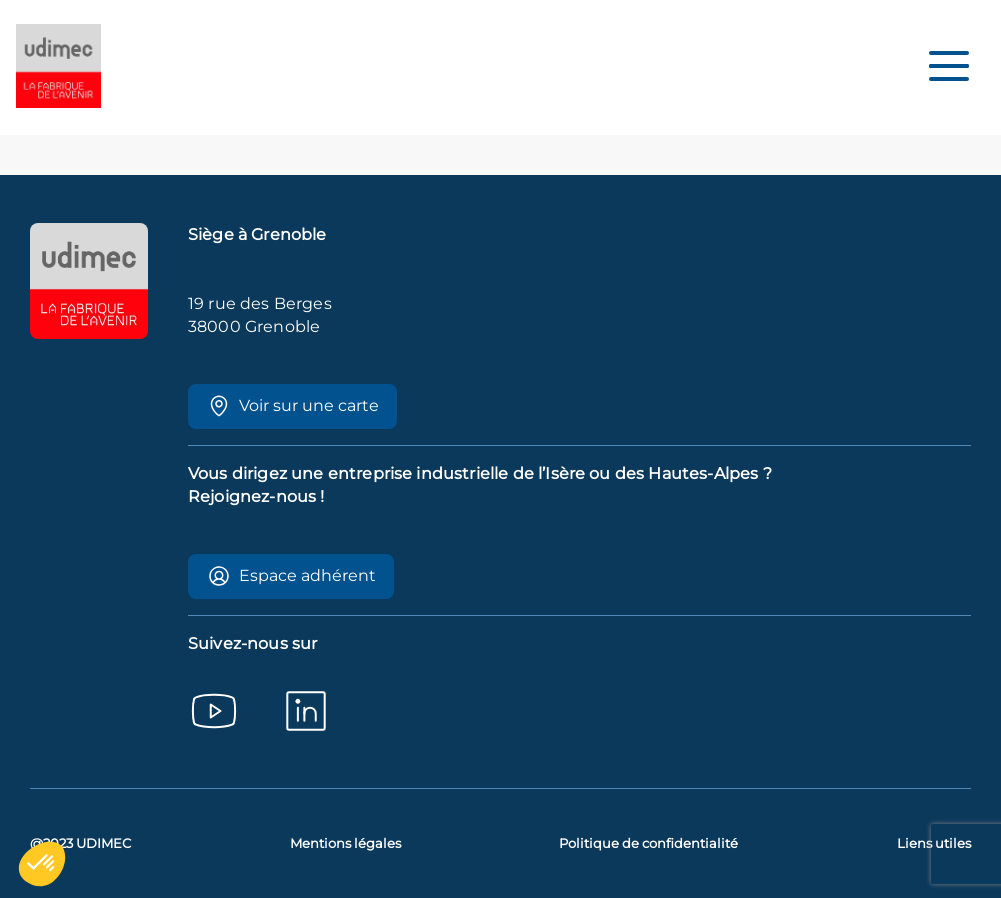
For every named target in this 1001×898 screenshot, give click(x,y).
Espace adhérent (291, 576)
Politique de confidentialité (648, 843)
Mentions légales (345, 843)
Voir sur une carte (293, 406)
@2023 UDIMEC (80, 843)
